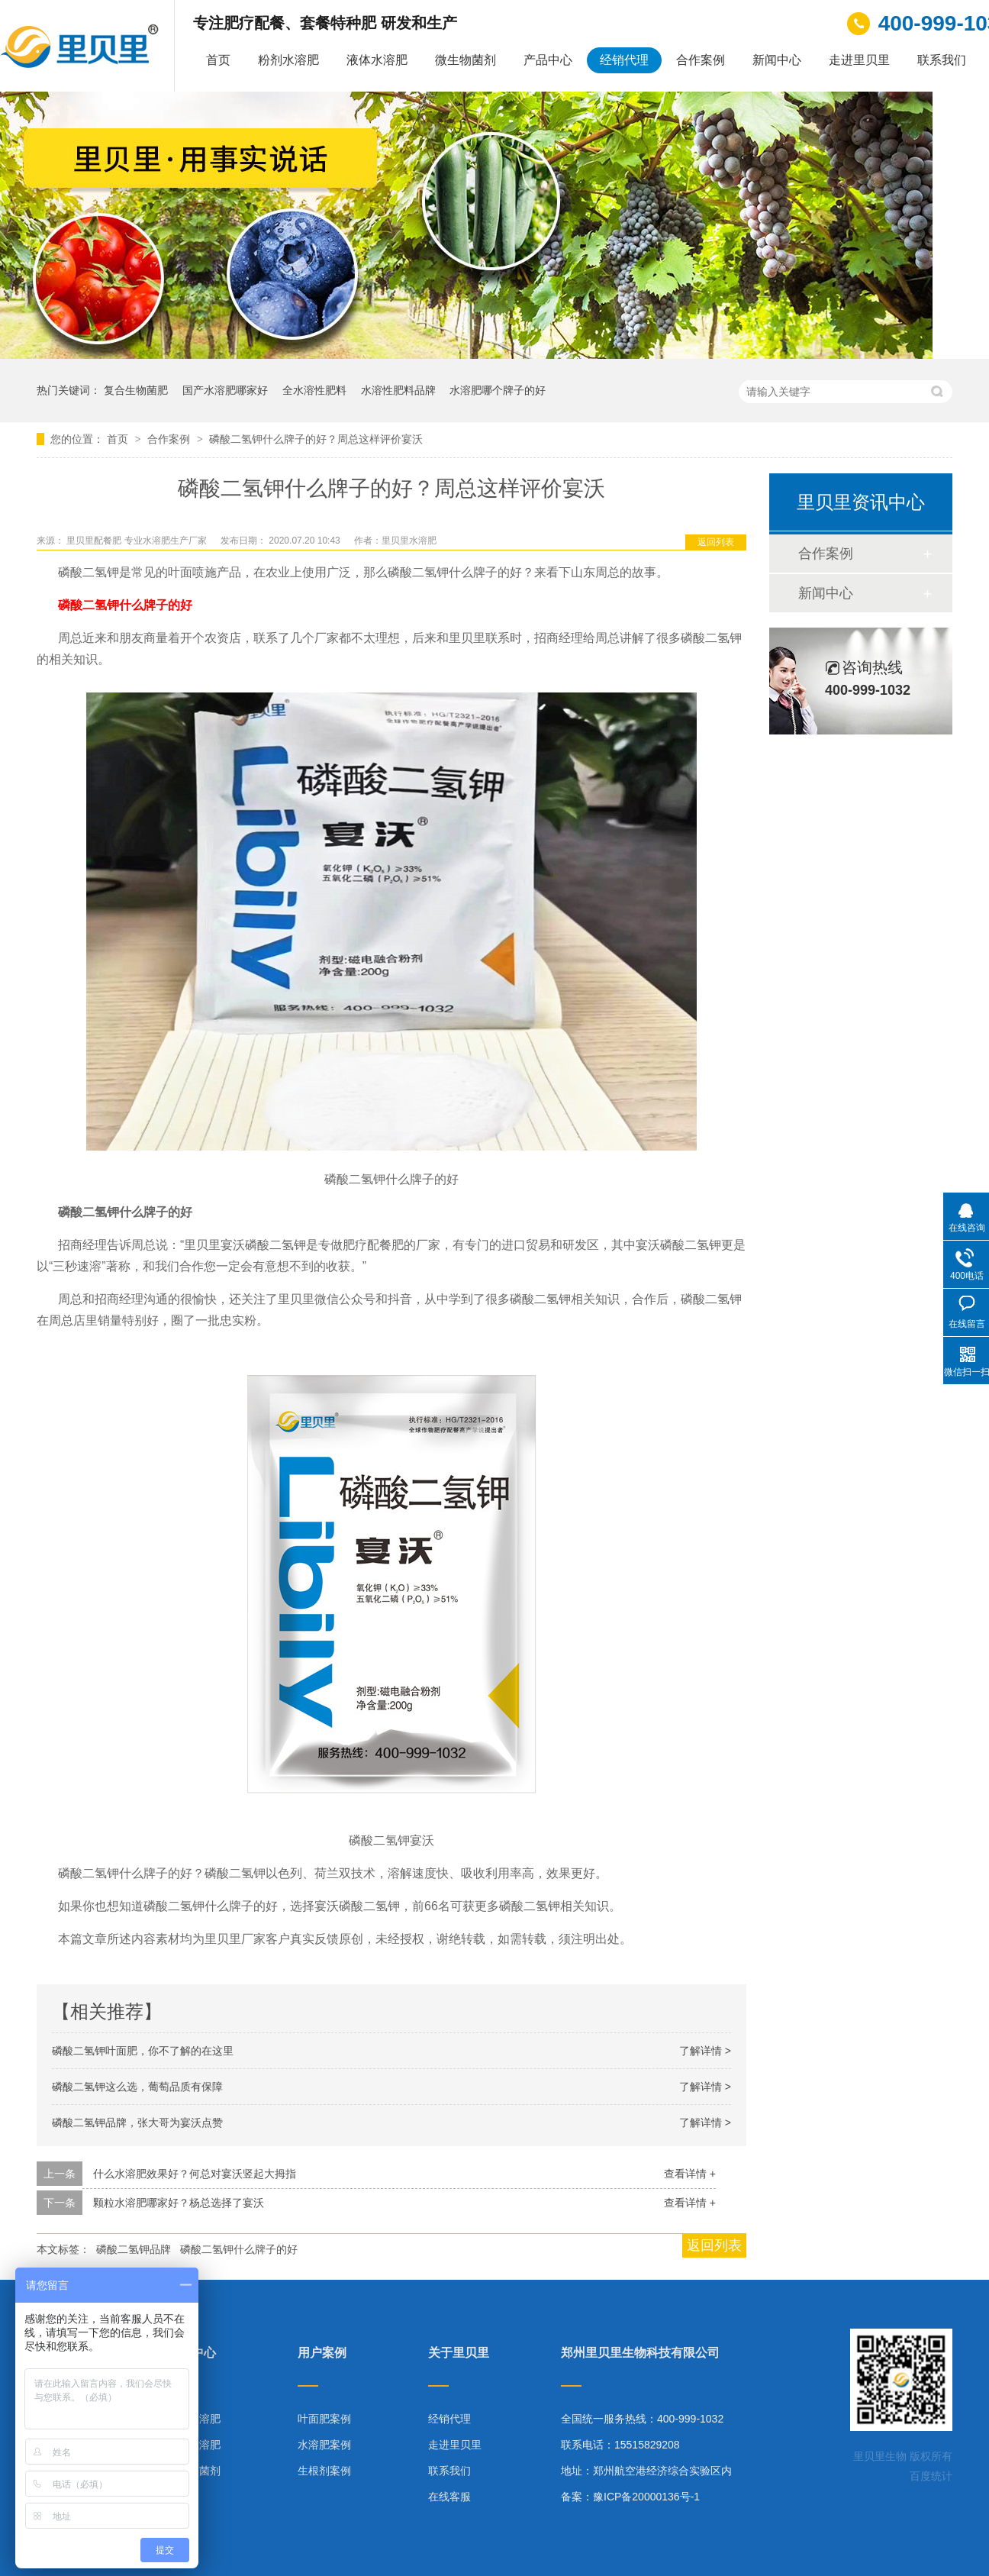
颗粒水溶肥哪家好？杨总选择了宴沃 (178, 2203)
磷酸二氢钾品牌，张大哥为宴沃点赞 (137, 2122)
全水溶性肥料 (314, 390)
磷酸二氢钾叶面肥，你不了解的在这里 (143, 2051)
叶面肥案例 (324, 2419)
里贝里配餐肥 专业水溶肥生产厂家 (137, 540)
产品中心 (547, 59)
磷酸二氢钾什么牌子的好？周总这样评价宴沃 (316, 439)
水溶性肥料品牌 (398, 390)
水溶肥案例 (324, 2445)
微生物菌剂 (465, 59)
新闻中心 (776, 59)
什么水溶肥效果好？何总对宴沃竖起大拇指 (194, 2174)
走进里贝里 (859, 59)
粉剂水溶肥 (288, 59)
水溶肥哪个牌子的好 (497, 390)
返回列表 (715, 542)
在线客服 (449, 2496)
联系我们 (941, 59)
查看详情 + (690, 2174)
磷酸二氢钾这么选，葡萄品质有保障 (137, 2086)
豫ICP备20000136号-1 (646, 2496)
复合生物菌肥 (136, 390)
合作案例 (700, 59)
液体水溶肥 (377, 59)
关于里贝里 (458, 2353)
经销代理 (624, 59)
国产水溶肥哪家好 (225, 390)
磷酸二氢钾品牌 (133, 2249)
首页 (218, 59)
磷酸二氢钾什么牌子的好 (125, 605)
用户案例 (322, 2353)
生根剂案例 (324, 2471)
